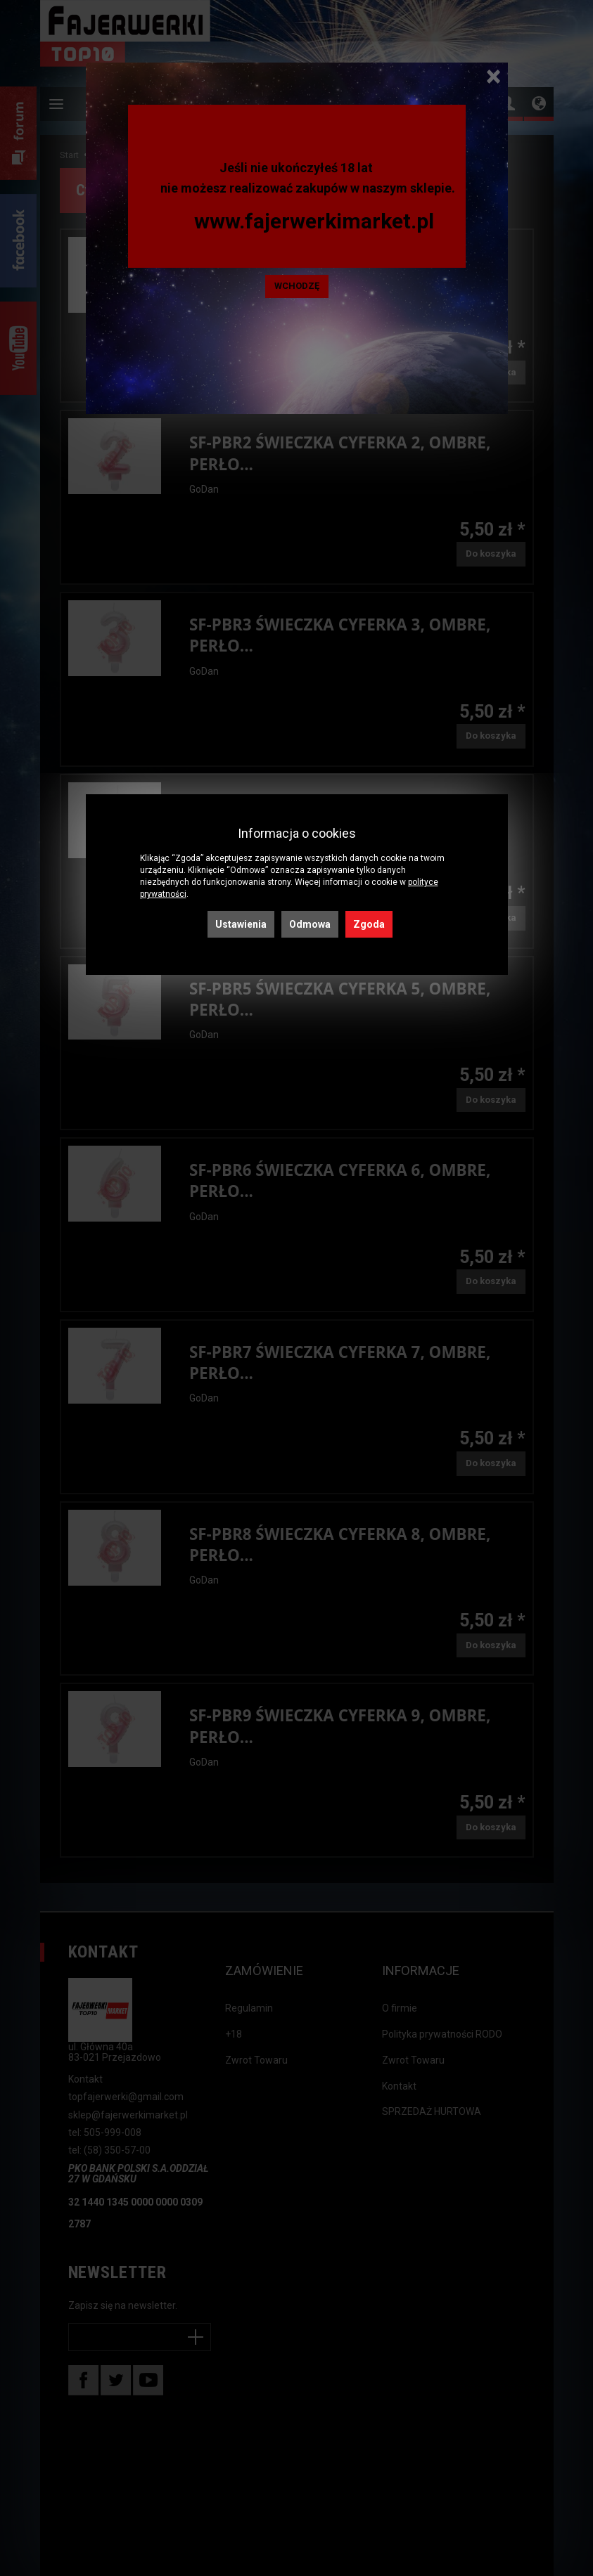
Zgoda (369, 924)
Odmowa (310, 924)
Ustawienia (241, 924)
